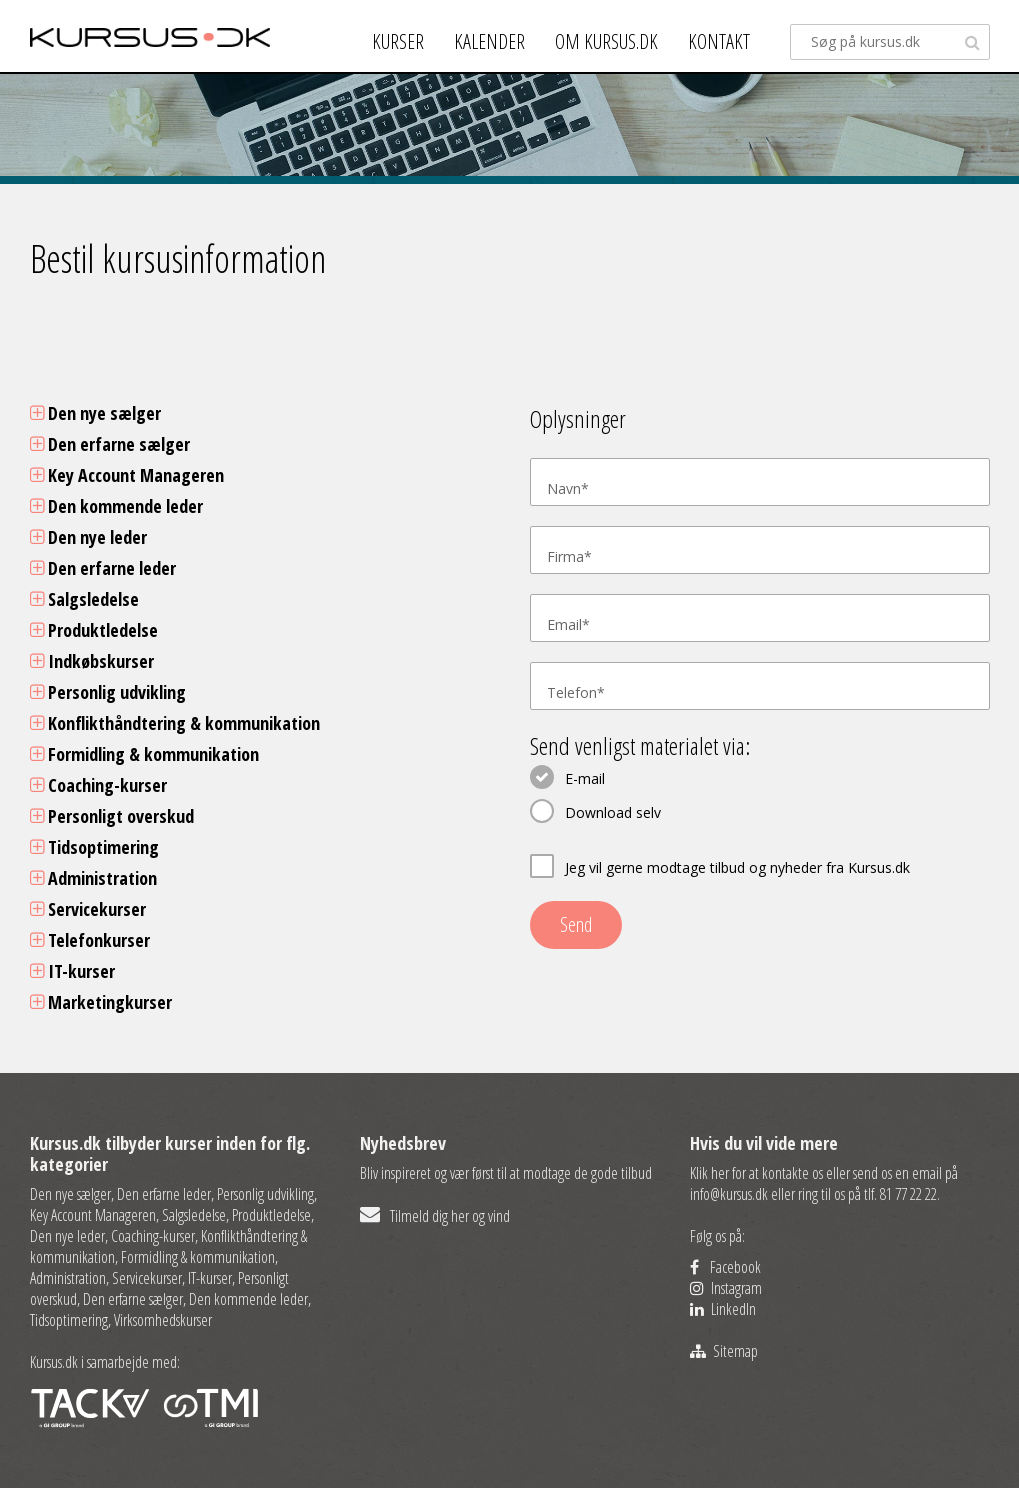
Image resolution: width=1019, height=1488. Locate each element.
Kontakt (719, 41)
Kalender (489, 41)
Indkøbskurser (92, 661)
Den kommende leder (116, 506)
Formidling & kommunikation (144, 754)
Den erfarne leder (103, 568)
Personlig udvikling (108, 692)
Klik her (709, 1173)
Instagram (726, 1288)
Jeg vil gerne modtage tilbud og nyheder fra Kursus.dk (737, 867)
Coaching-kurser (98, 785)
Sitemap (724, 1351)
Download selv (613, 812)
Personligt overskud (112, 816)
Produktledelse (94, 630)
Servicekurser (88, 909)
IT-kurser (72, 971)
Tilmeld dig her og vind (435, 1216)
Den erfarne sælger (110, 444)
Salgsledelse (84, 599)
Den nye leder (88, 537)
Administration (93, 878)
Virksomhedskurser (163, 1320)
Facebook (725, 1267)
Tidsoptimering (94, 847)
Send (576, 924)
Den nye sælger (95, 413)
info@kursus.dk (729, 1194)
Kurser (398, 41)
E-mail (585, 778)
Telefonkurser (90, 940)
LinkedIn (723, 1309)
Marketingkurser (101, 1002)
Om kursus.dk (606, 41)
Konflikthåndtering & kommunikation (175, 723)
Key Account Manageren (127, 475)
